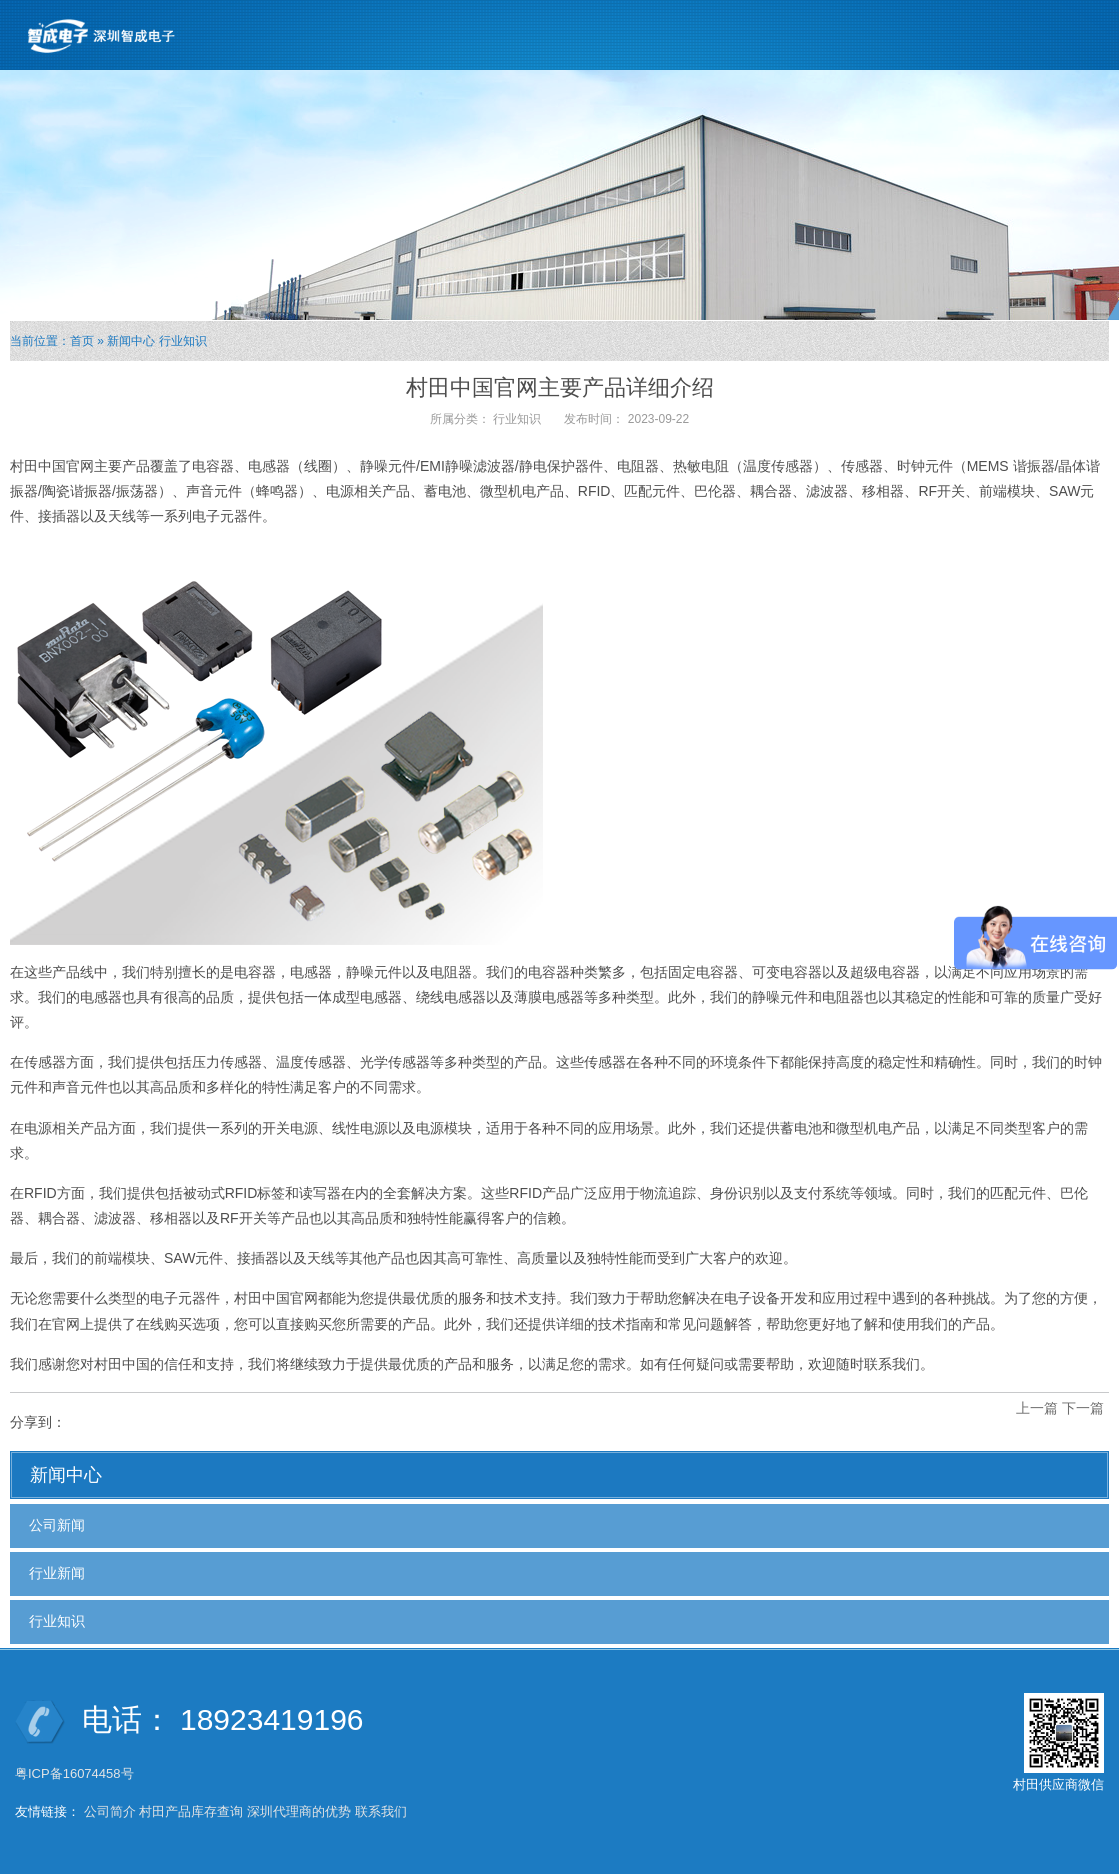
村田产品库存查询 (191, 1811)
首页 (82, 341)
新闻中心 (131, 341)
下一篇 (1083, 1408)
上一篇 (1037, 1408)
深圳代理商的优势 (299, 1811)
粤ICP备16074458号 (76, 1773)
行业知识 (183, 341)
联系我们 (381, 1811)
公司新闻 (57, 1525)
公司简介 (110, 1811)
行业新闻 (57, 1573)
